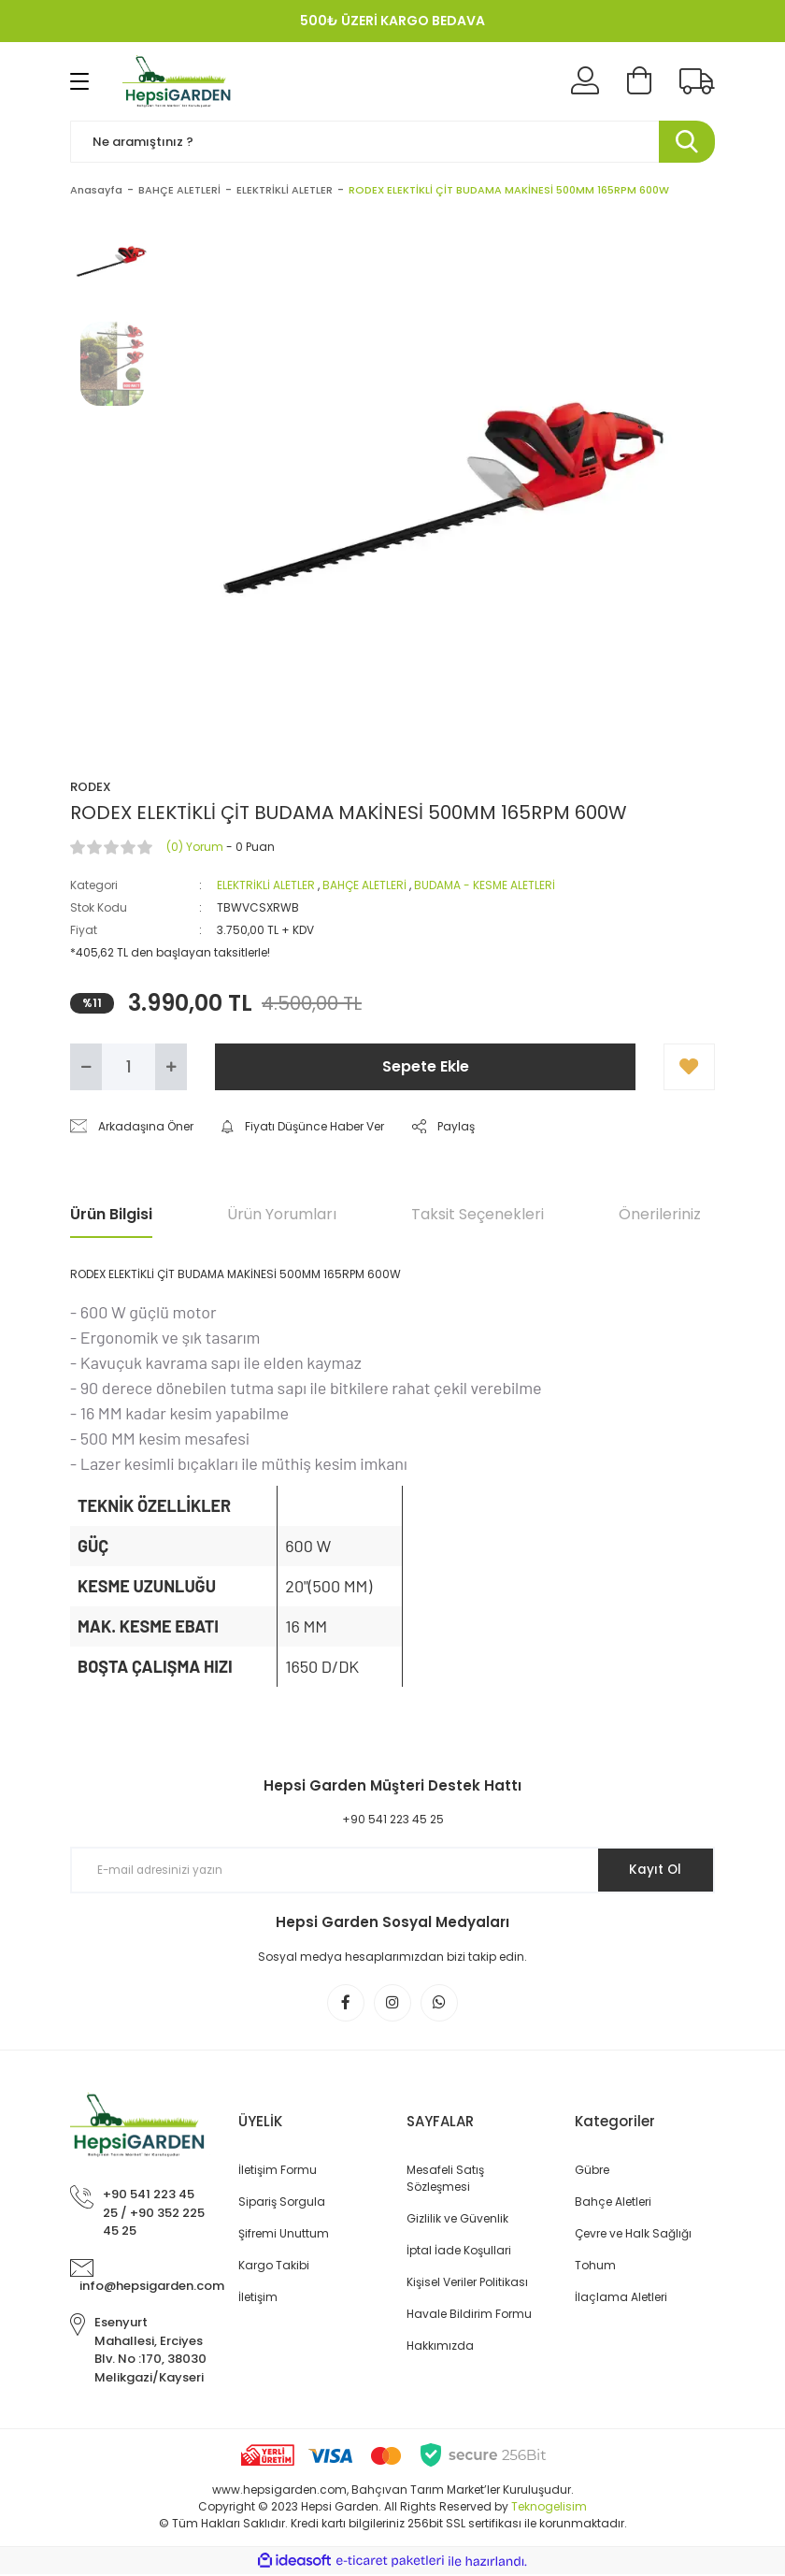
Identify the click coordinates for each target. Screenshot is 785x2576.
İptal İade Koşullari (459, 2252)
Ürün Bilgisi (111, 1214)
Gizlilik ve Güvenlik (457, 2220)
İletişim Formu (277, 2172)
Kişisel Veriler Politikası (467, 2284)
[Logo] (179, 81)
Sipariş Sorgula (281, 2203)
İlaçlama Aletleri (621, 2299)
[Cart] (639, 81)
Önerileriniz (660, 1214)
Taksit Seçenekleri (477, 1214)
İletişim (258, 2299)
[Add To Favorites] (689, 1066)
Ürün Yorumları (281, 1214)
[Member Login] (585, 81)
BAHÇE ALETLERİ (364, 885)
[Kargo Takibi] (697, 81)
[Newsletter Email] (392, 1870)
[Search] (392, 142)
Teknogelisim (549, 2508)
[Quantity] (128, 1066)
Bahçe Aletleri (613, 2203)
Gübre (592, 2172)
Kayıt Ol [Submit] (652, 1870)
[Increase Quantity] (171, 1066)
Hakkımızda (440, 2347)
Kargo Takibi (273, 2267)
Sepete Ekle (425, 1066)
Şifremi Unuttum (283, 2235)
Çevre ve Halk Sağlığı (633, 2235)
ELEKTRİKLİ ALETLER (266, 885)
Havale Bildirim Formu (469, 2316)
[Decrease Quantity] (86, 1066)
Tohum (595, 2267)
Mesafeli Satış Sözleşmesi (445, 2180)
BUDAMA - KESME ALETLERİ (484, 885)
